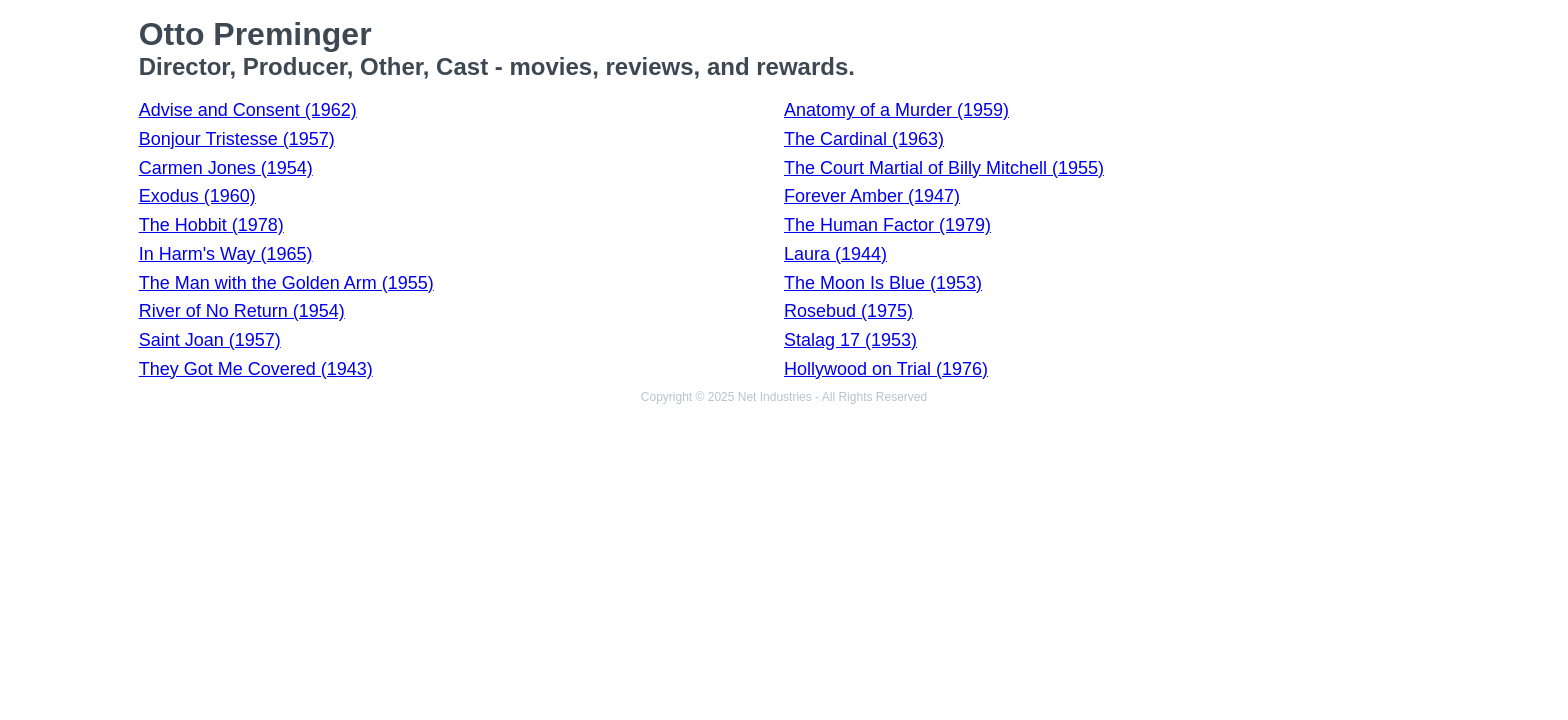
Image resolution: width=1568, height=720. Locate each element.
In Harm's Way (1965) (226, 254)
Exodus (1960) (197, 196)
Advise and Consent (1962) (248, 110)
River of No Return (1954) (242, 311)
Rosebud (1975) (848, 311)
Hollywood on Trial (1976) (886, 369)
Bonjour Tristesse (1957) (237, 139)
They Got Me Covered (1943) (256, 369)
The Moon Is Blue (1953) (883, 283)
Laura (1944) (835, 254)
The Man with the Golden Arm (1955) (286, 283)
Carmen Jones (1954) (226, 168)
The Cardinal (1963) (864, 139)
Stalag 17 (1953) (850, 340)
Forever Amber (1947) (872, 196)
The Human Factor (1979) (887, 225)
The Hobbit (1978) (211, 225)
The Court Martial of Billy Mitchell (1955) (944, 168)
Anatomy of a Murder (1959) (896, 110)
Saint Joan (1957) (210, 340)
